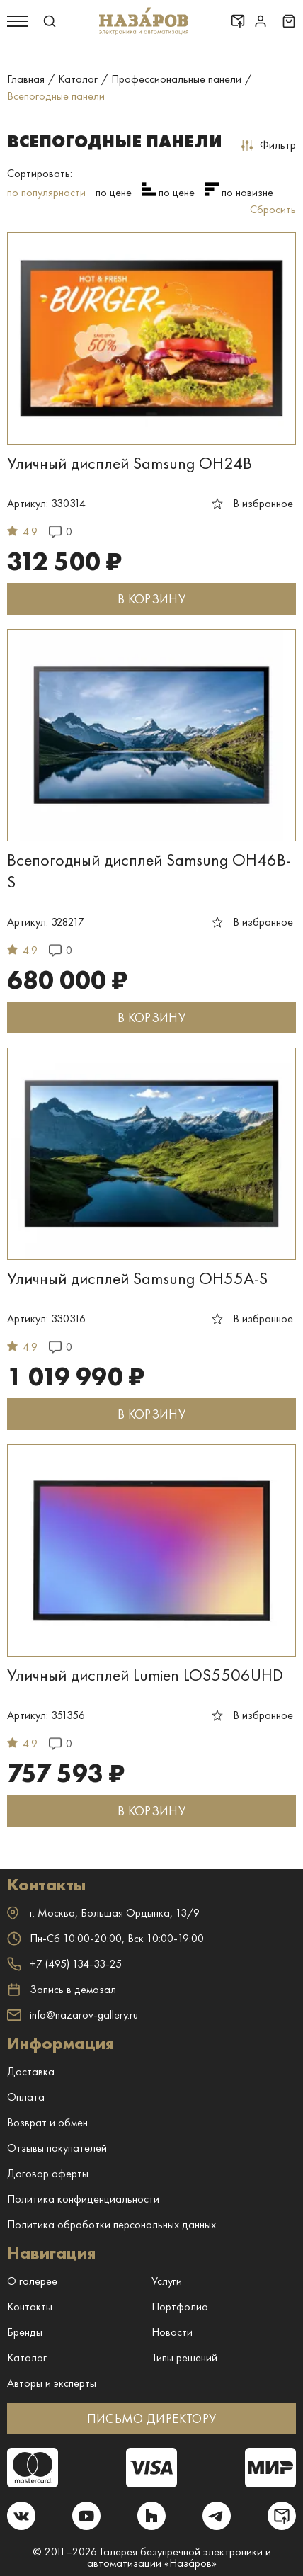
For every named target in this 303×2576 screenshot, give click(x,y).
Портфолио (180, 2306)
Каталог (27, 2357)
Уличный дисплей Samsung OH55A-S (137, 1278)
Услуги (167, 2281)
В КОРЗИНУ (151, 599)
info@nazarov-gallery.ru (72, 2014)
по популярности (46, 192)
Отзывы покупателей (57, 2147)
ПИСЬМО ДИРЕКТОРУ (152, 2418)
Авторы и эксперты (51, 2383)
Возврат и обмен (47, 2122)
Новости (172, 2332)
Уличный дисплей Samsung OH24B (129, 463)
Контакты (29, 2306)
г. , (103, 1912)
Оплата (26, 2096)
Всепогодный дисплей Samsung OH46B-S (149, 870)
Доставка (31, 2071)
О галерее (32, 2281)
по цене (114, 192)
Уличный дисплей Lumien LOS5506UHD (145, 1675)
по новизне (247, 192)
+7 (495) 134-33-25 (64, 1963)
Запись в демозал (61, 1989)
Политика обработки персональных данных (111, 2224)
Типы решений (184, 2357)
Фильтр (268, 144)
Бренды (24, 2332)
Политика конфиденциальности (83, 2198)
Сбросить (273, 209)
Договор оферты (47, 2173)
